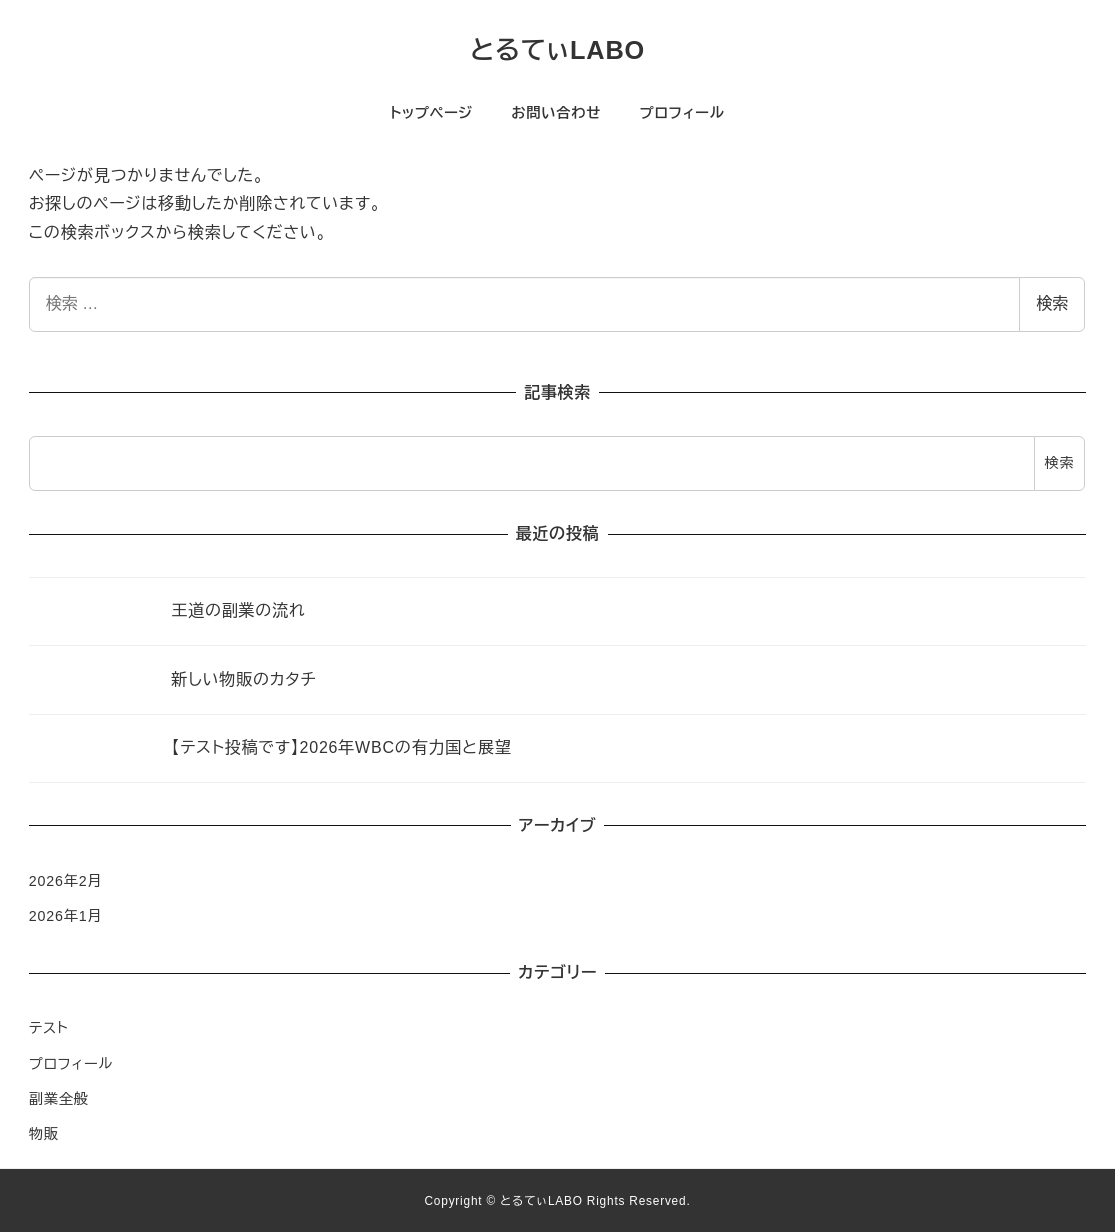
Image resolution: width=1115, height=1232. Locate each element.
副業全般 (59, 1099)
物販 (44, 1134)
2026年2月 (66, 881)
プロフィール (71, 1064)
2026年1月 (66, 916)
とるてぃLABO (557, 50)
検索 (1052, 303)
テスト (49, 1028)
